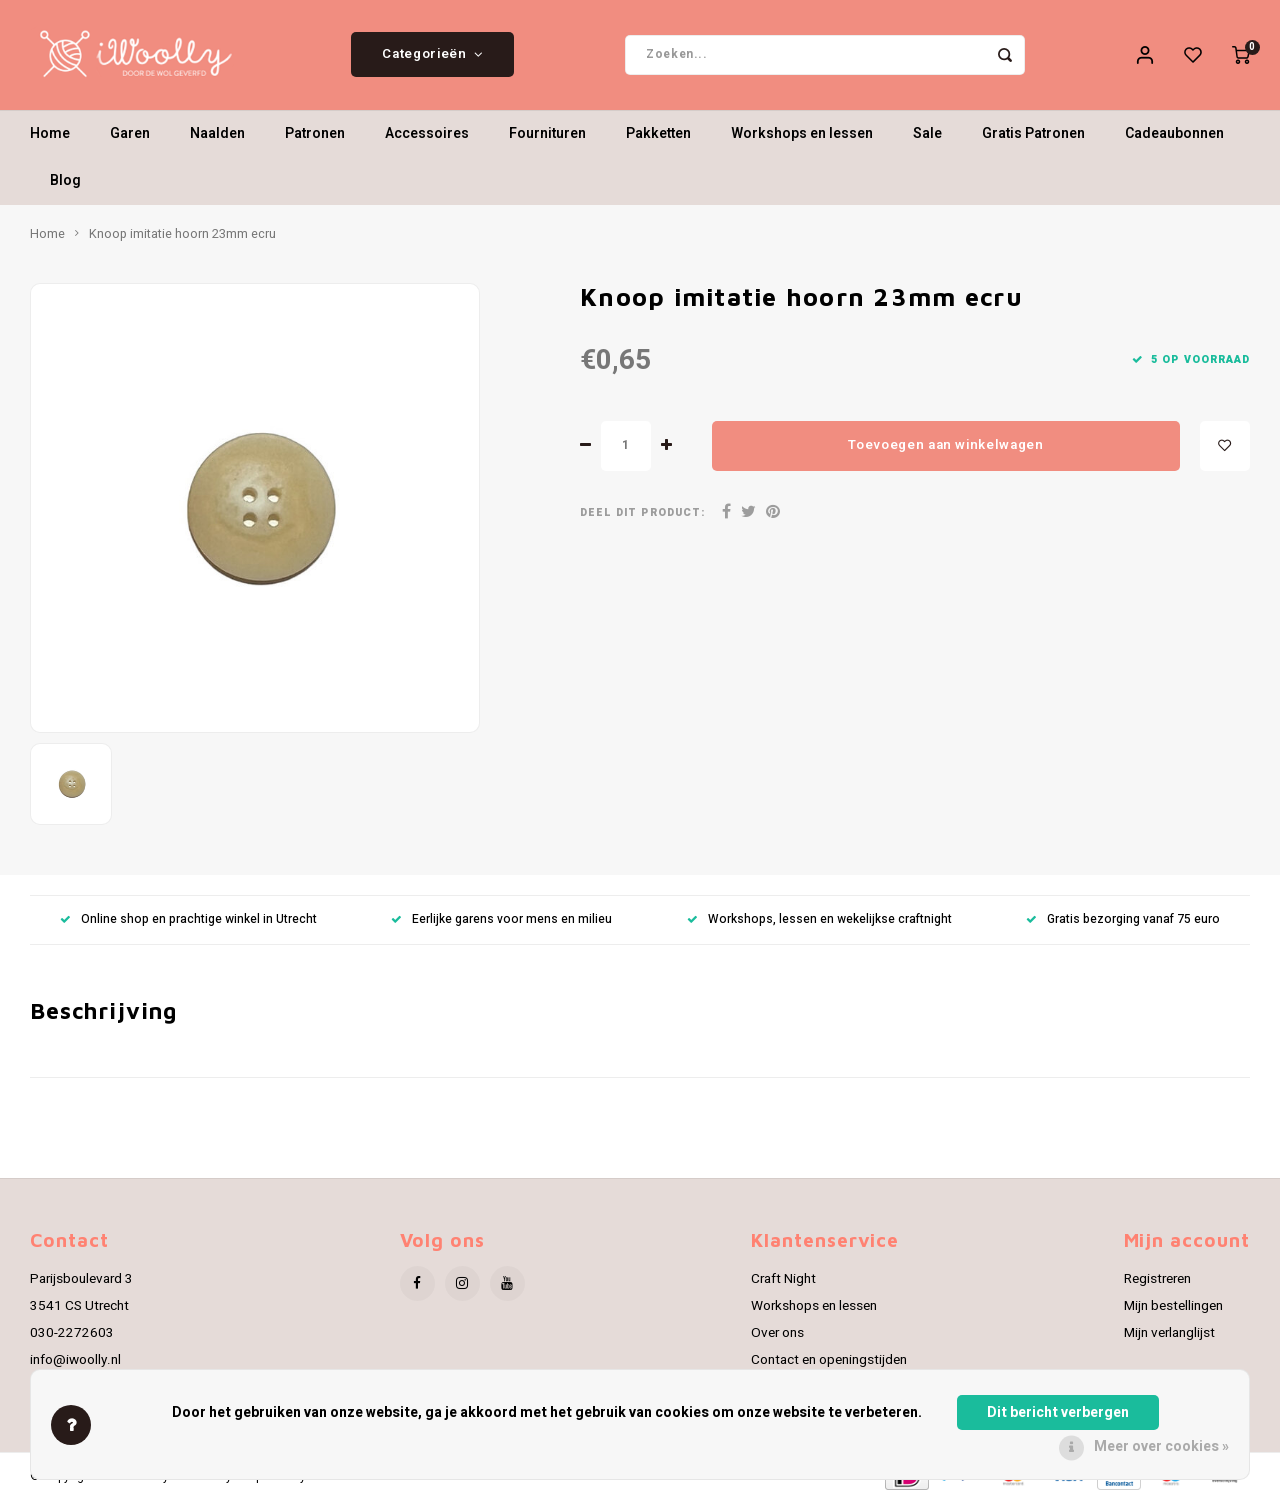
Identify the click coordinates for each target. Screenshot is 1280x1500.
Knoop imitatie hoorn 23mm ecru (182, 234)
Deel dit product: (642, 512)
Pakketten (658, 134)
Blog (65, 181)
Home (50, 134)
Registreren (1157, 1279)
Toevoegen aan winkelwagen (946, 445)
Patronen (315, 134)
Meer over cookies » (1161, 1446)
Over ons (777, 1333)
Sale (927, 134)
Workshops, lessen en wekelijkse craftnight (819, 919)
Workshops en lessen (802, 134)
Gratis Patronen (1033, 134)
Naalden (217, 134)
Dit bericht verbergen (1058, 1412)
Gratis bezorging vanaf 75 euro (1123, 919)
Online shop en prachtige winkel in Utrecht (188, 919)
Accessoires (427, 134)
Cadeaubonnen (1174, 134)
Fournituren (547, 134)
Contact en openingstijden (829, 1360)
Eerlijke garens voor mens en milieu (501, 919)
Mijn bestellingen (1173, 1306)
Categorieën (432, 55)
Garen (130, 134)
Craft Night (783, 1279)
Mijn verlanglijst (1169, 1333)
